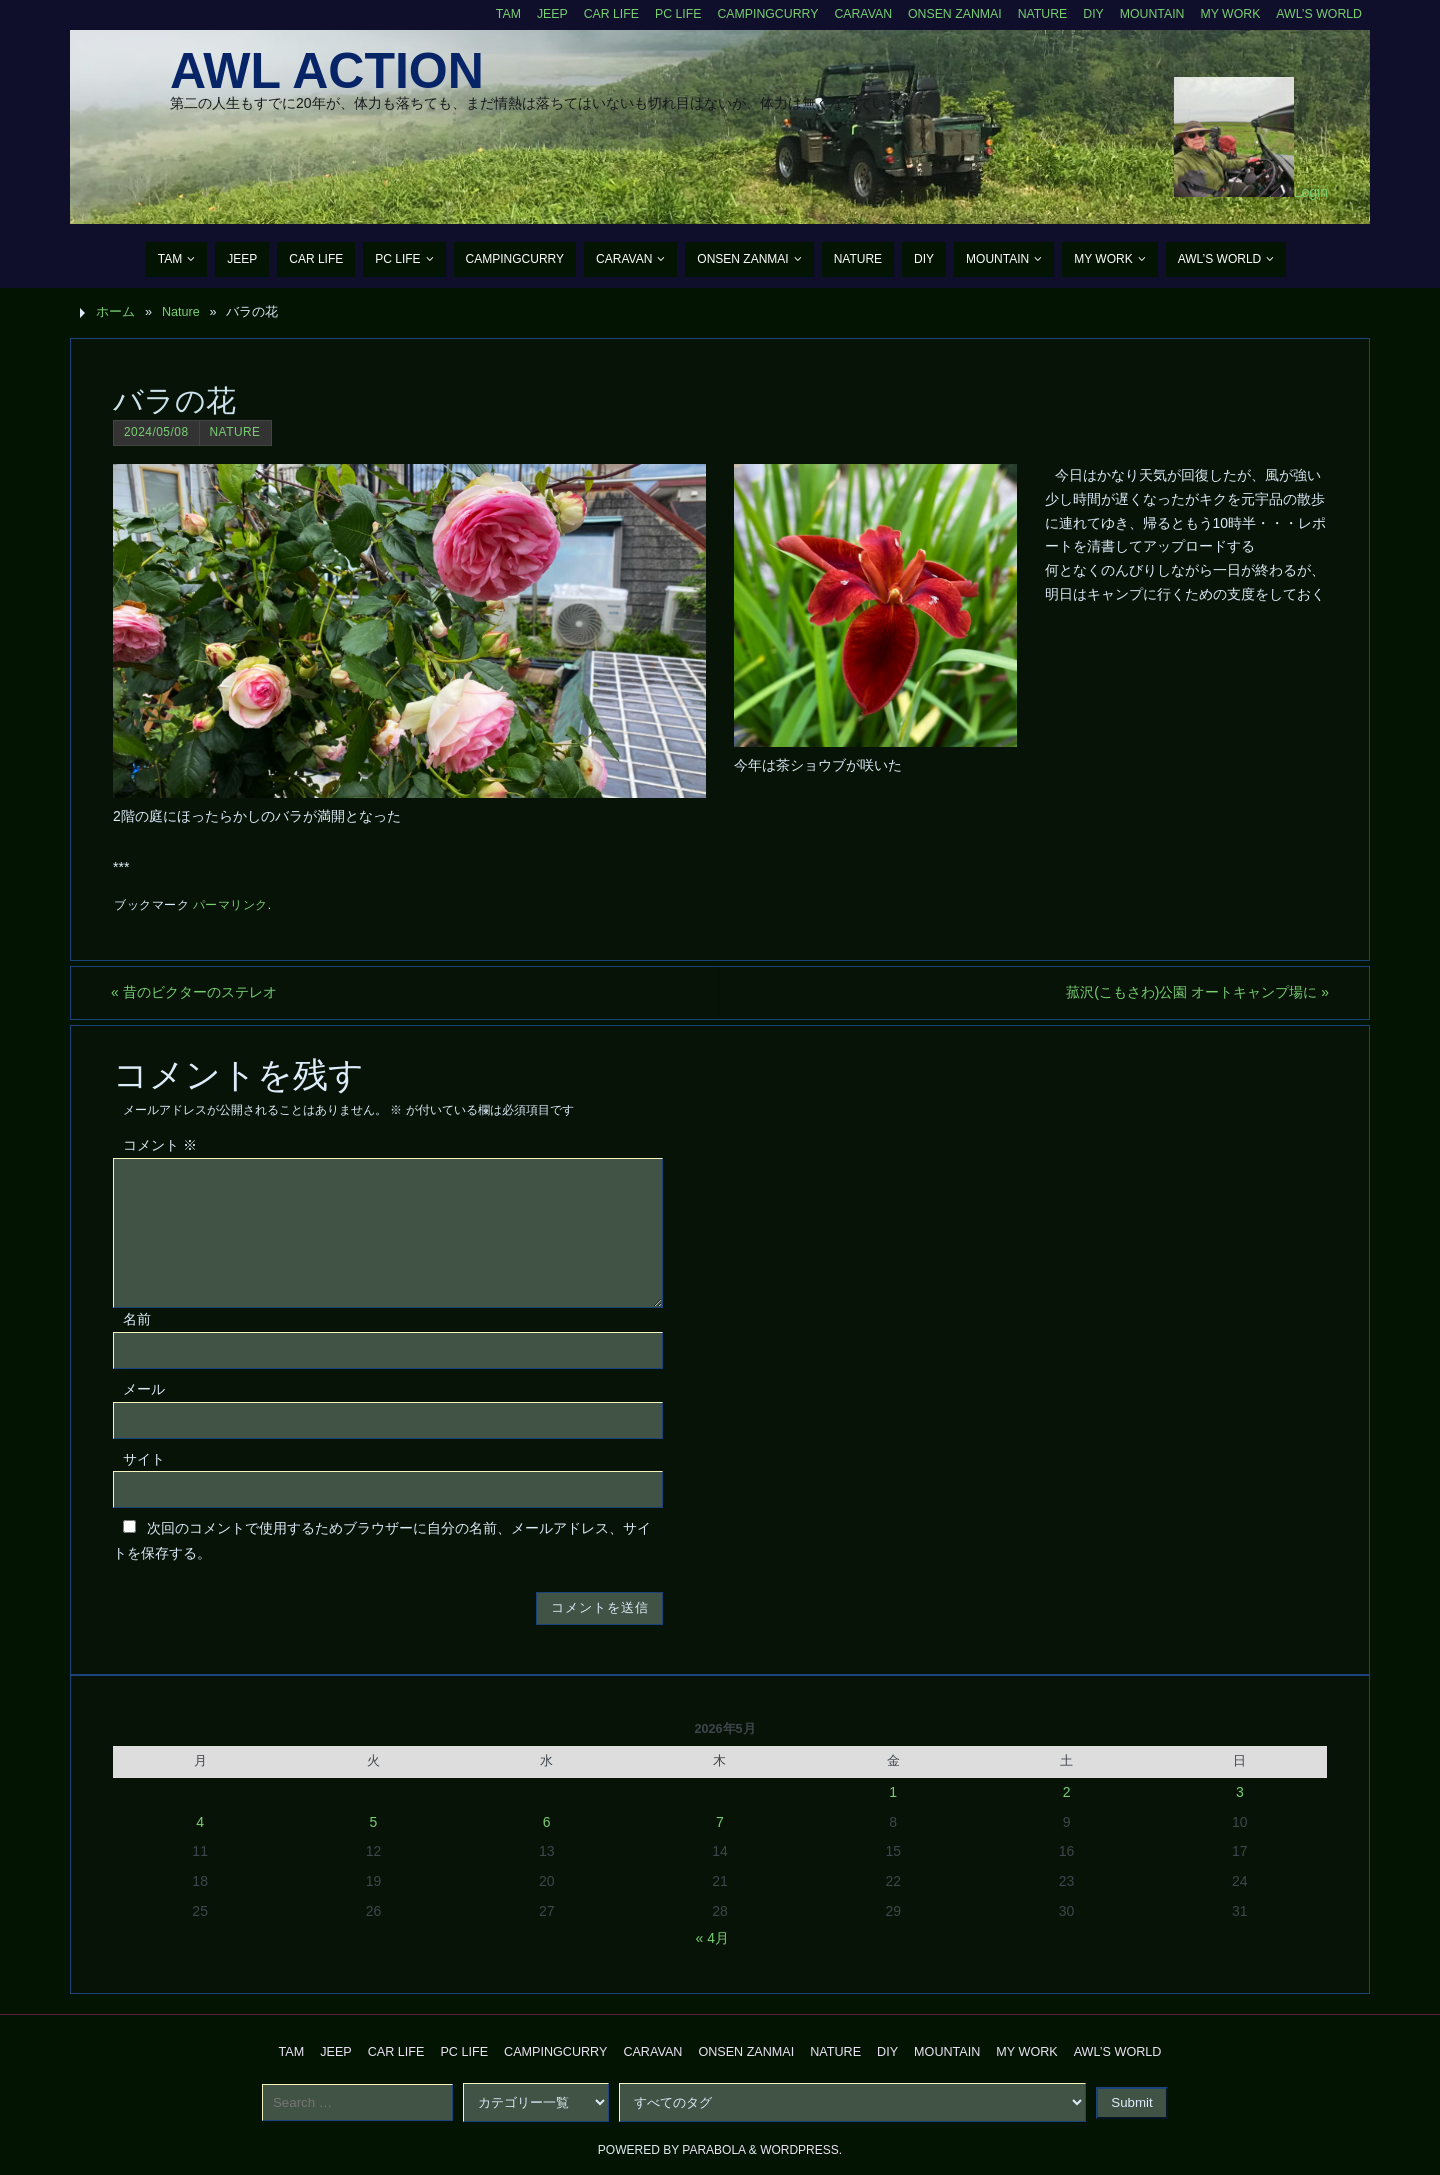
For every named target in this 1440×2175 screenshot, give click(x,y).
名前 (137, 1319)
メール (144, 1389)
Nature (1036, 14)
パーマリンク (230, 905)
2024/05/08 (156, 432)
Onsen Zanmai (947, 14)
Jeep (537, 14)
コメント (160, 1146)
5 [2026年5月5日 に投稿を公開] (374, 1822)
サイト (144, 1459)
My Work (1227, 14)
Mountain (1148, 14)
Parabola (713, 2151)
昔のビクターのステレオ (196, 992)
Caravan (853, 14)
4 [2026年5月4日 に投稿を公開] (200, 1822)
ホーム (115, 312)
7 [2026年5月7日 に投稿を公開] (720, 1822)
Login (1311, 192)
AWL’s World (1318, 14)
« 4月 (711, 1938)
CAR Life (596, 14)
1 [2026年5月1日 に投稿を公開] (893, 1792)
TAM (492, 14)
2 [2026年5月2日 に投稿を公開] (1067, 1792)
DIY (1088, 14)
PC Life (665, 14)
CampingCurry (756, 14)
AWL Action (327, 71)
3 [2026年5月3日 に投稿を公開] (1240, 1792)
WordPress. (801, 2151)
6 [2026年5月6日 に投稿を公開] (547, 1822)
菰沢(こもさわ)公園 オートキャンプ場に (1195, 992)
